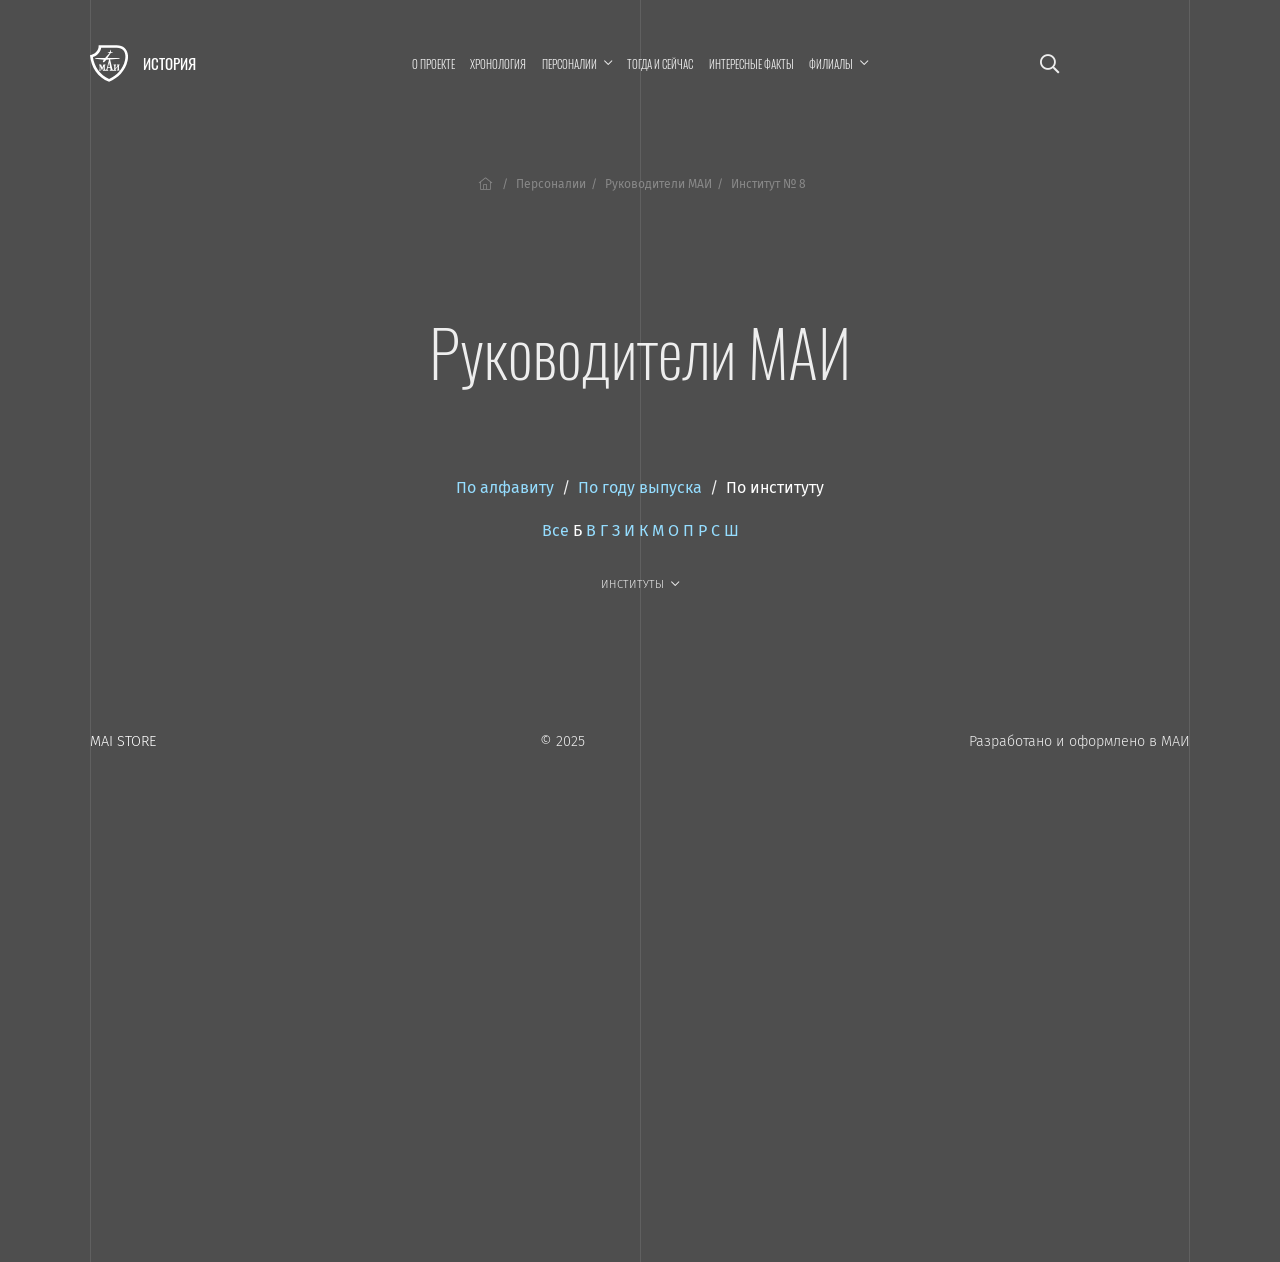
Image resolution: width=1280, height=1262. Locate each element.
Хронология (498, 64)
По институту (775, 487)
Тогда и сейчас (660, 64)
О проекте (433, 64)
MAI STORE (123, 741)
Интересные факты (751, 64)
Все (555, 530)
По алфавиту (505, 487)
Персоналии (551, 184)
